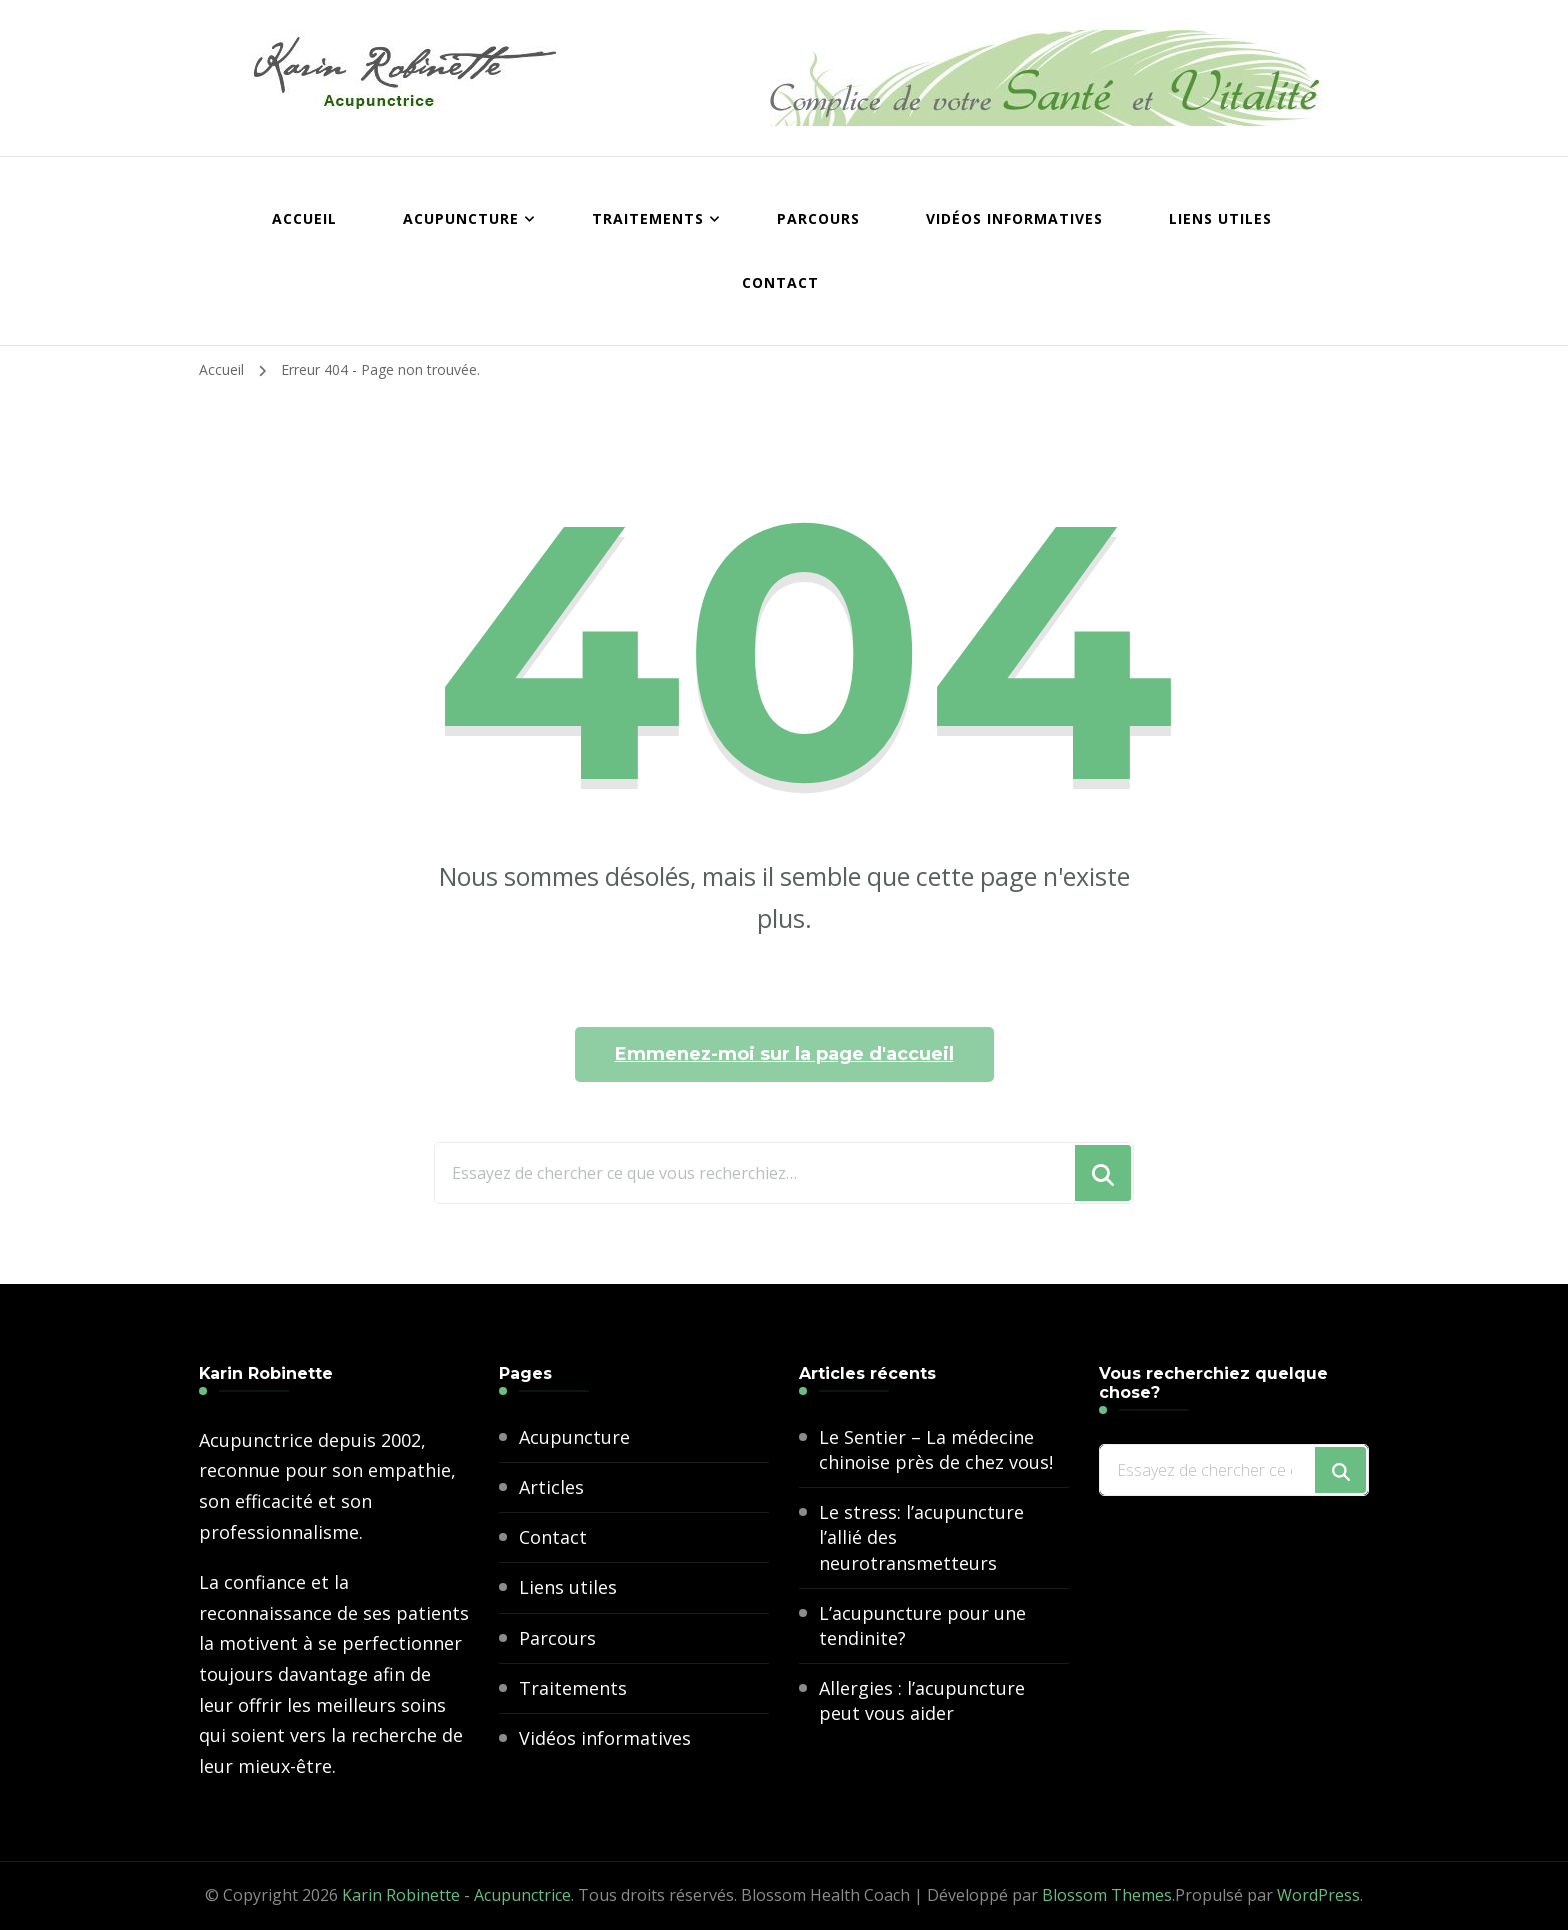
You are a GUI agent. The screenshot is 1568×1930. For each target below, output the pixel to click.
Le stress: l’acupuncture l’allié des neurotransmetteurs (921, 1537)
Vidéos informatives (1014, 218)
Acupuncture (461, 218)
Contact (780, 282)
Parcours (818, 218)
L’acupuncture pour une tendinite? (922, 1625)
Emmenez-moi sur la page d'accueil (784, 1054)
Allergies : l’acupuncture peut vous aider (922, 1700)
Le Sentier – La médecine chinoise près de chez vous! (936, 1449)
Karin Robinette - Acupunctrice (456, 1895)
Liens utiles (1220, 218)
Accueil (304, 218)
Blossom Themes (1107, 1895)
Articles (551, 1487)
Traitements (648, 218)
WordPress (1318, 1895)
